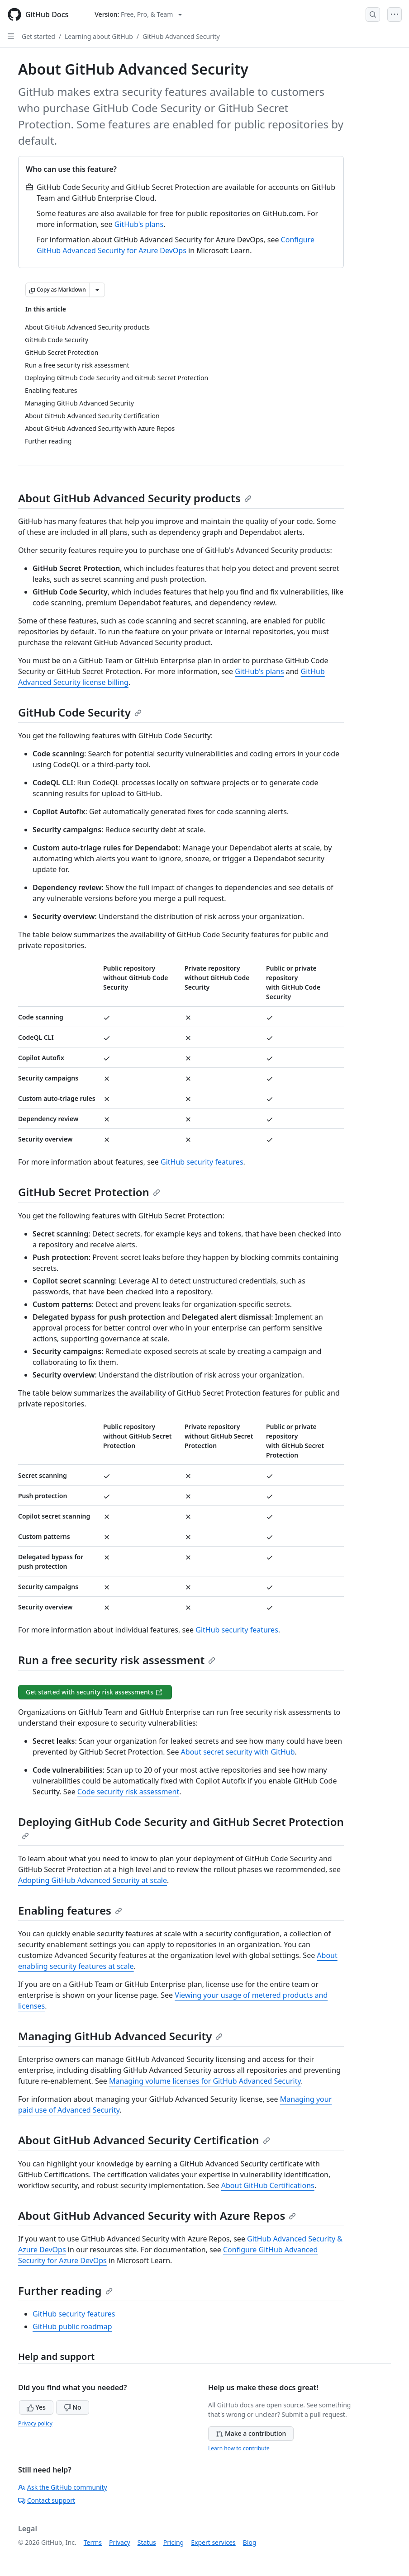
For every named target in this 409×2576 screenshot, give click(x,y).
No (72, 2407)
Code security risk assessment (128, 1792)
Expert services (213, 2542)
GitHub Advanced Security (181, 36)
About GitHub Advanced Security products (135, 498)
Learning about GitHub (99, 36)
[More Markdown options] (97, 290)
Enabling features (70, 1910)
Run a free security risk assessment (116, 1659)
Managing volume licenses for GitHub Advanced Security (205, 2081)
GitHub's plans (138, 224)
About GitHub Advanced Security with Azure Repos (157, 2215)
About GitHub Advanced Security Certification (144, 2140)
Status (147, 2542)
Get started (38, 36)
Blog (250, 2542)
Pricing (173, 2542)
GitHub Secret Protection (89, 1191)
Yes (36, 2407)
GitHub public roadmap (72, 2326)
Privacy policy (35, 2423)
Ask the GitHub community (62, 2487)
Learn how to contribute (239, 2448)
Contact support (46, 2500)
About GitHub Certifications (267, 2185)
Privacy (119, 2542)
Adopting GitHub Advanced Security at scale (92, 1880)
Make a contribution (251, 2433)
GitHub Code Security (80, 712)
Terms (93, 2542)
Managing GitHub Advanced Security (120, 2036)
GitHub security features (202, 1162)
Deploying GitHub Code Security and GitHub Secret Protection (181, 1827)
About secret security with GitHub (238, 1752)
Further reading (65, 2290)
